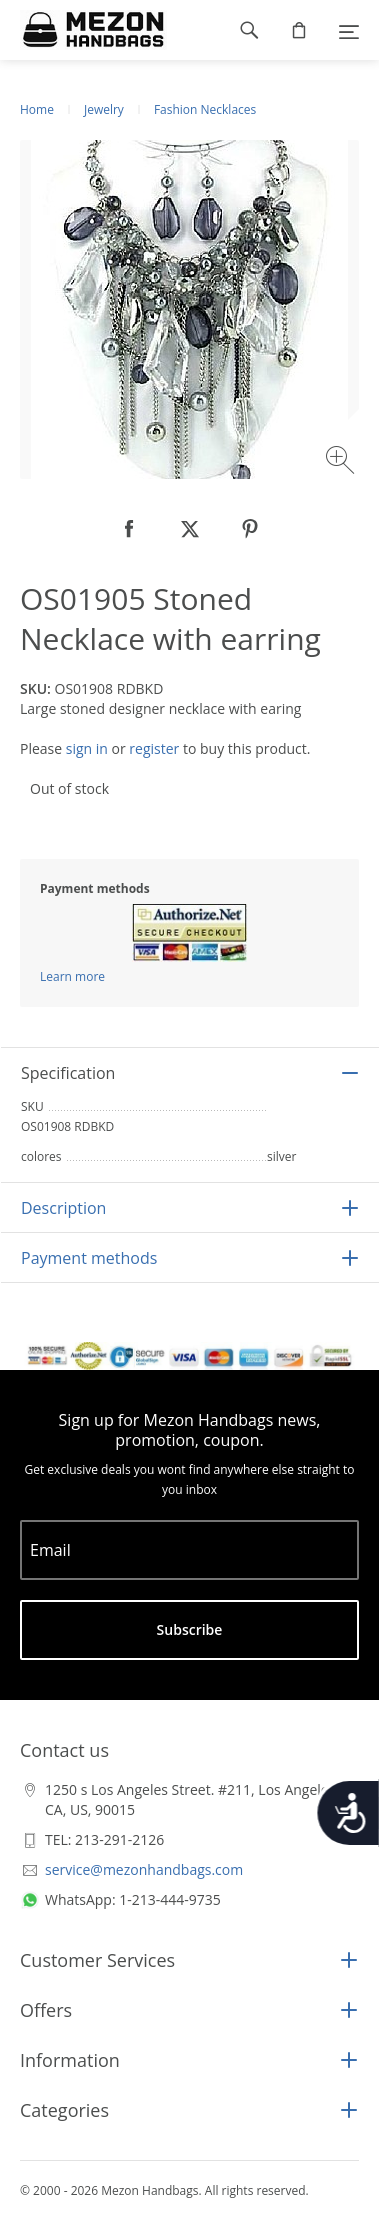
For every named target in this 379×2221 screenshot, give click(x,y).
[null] (130, 529)
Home (37, 109)
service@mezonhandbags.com (144, 1869)
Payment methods (89, 1258)
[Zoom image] (342, 462)
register (154, 748)
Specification (68, 1073)
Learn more (72, 976)
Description (63, 1208)
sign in (87, 748)
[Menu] (349, 30)
